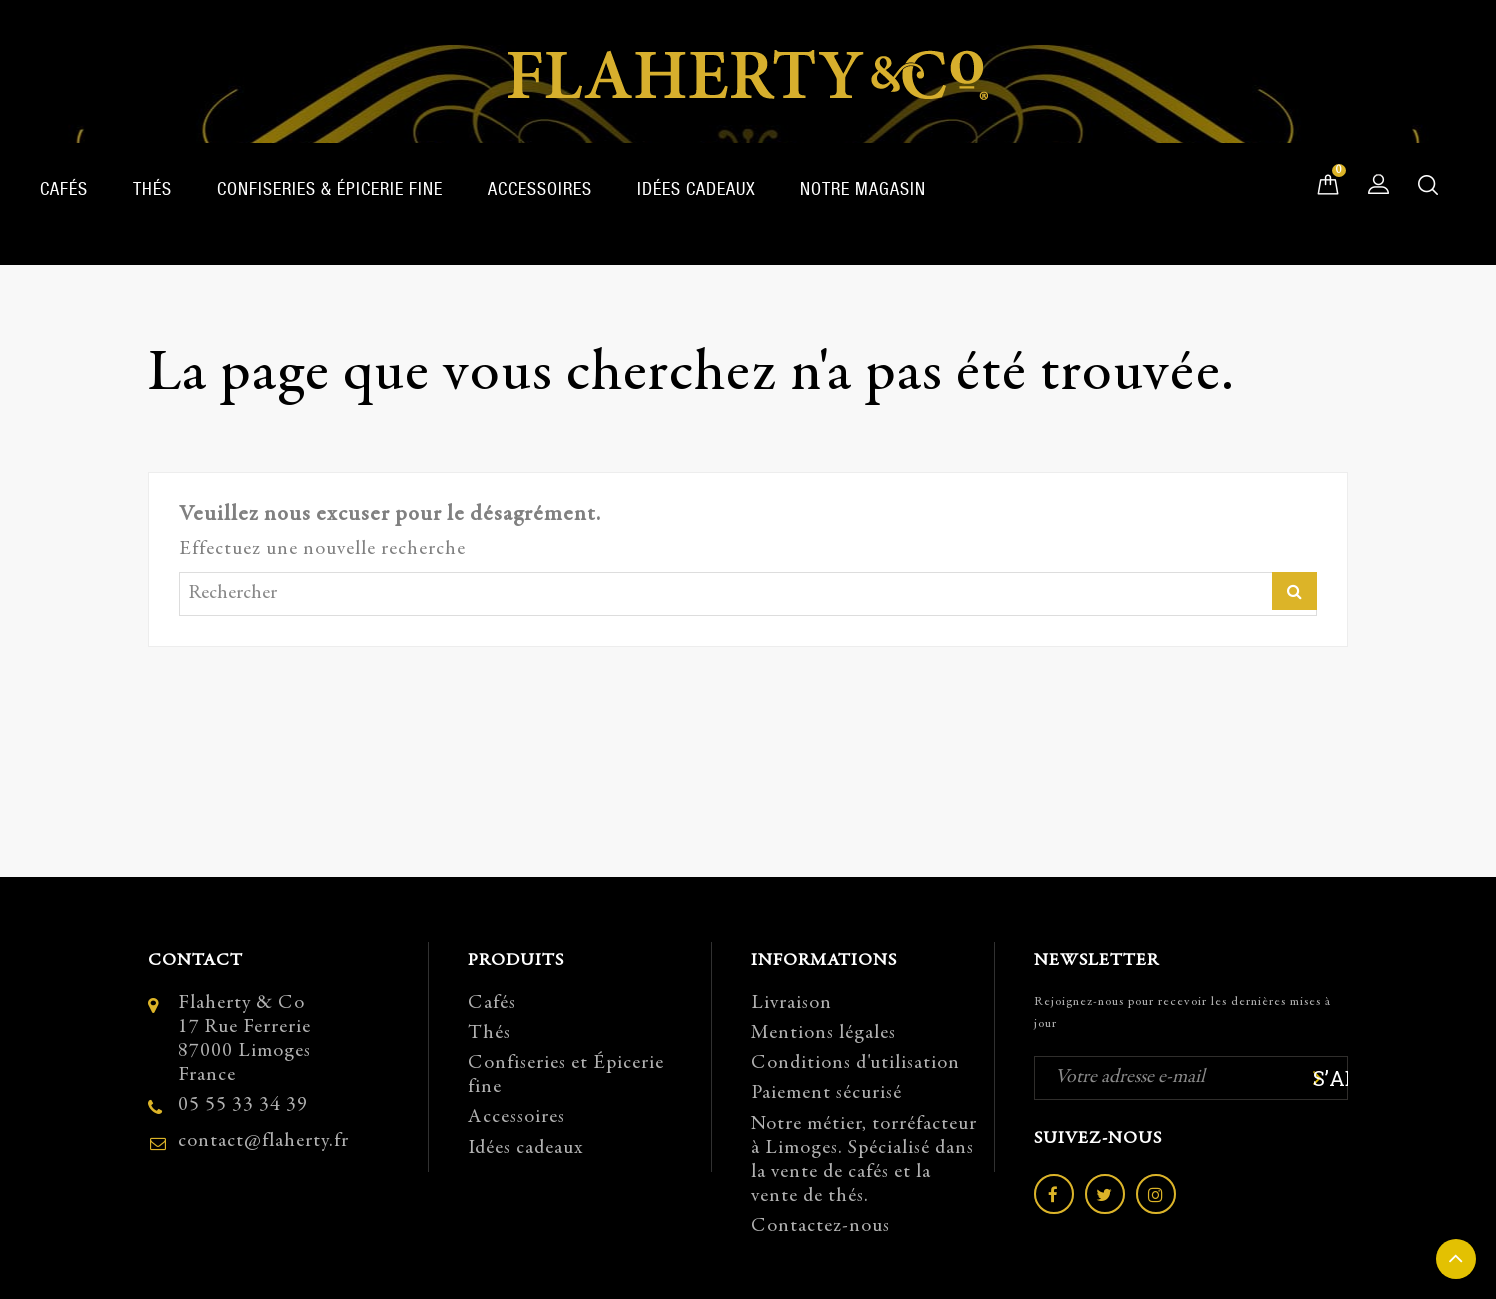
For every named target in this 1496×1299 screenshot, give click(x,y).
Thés (152, 188)
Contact (195, 961)
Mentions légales (823, 1033)
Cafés (64, 188)
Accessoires (540, 188)
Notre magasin (863, 188)
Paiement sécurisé (826, 1093)
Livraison (791, 1003)
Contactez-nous (820, 1226)
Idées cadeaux (696, 188)
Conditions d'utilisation (855, 1063)
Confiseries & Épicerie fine (330, 188)
